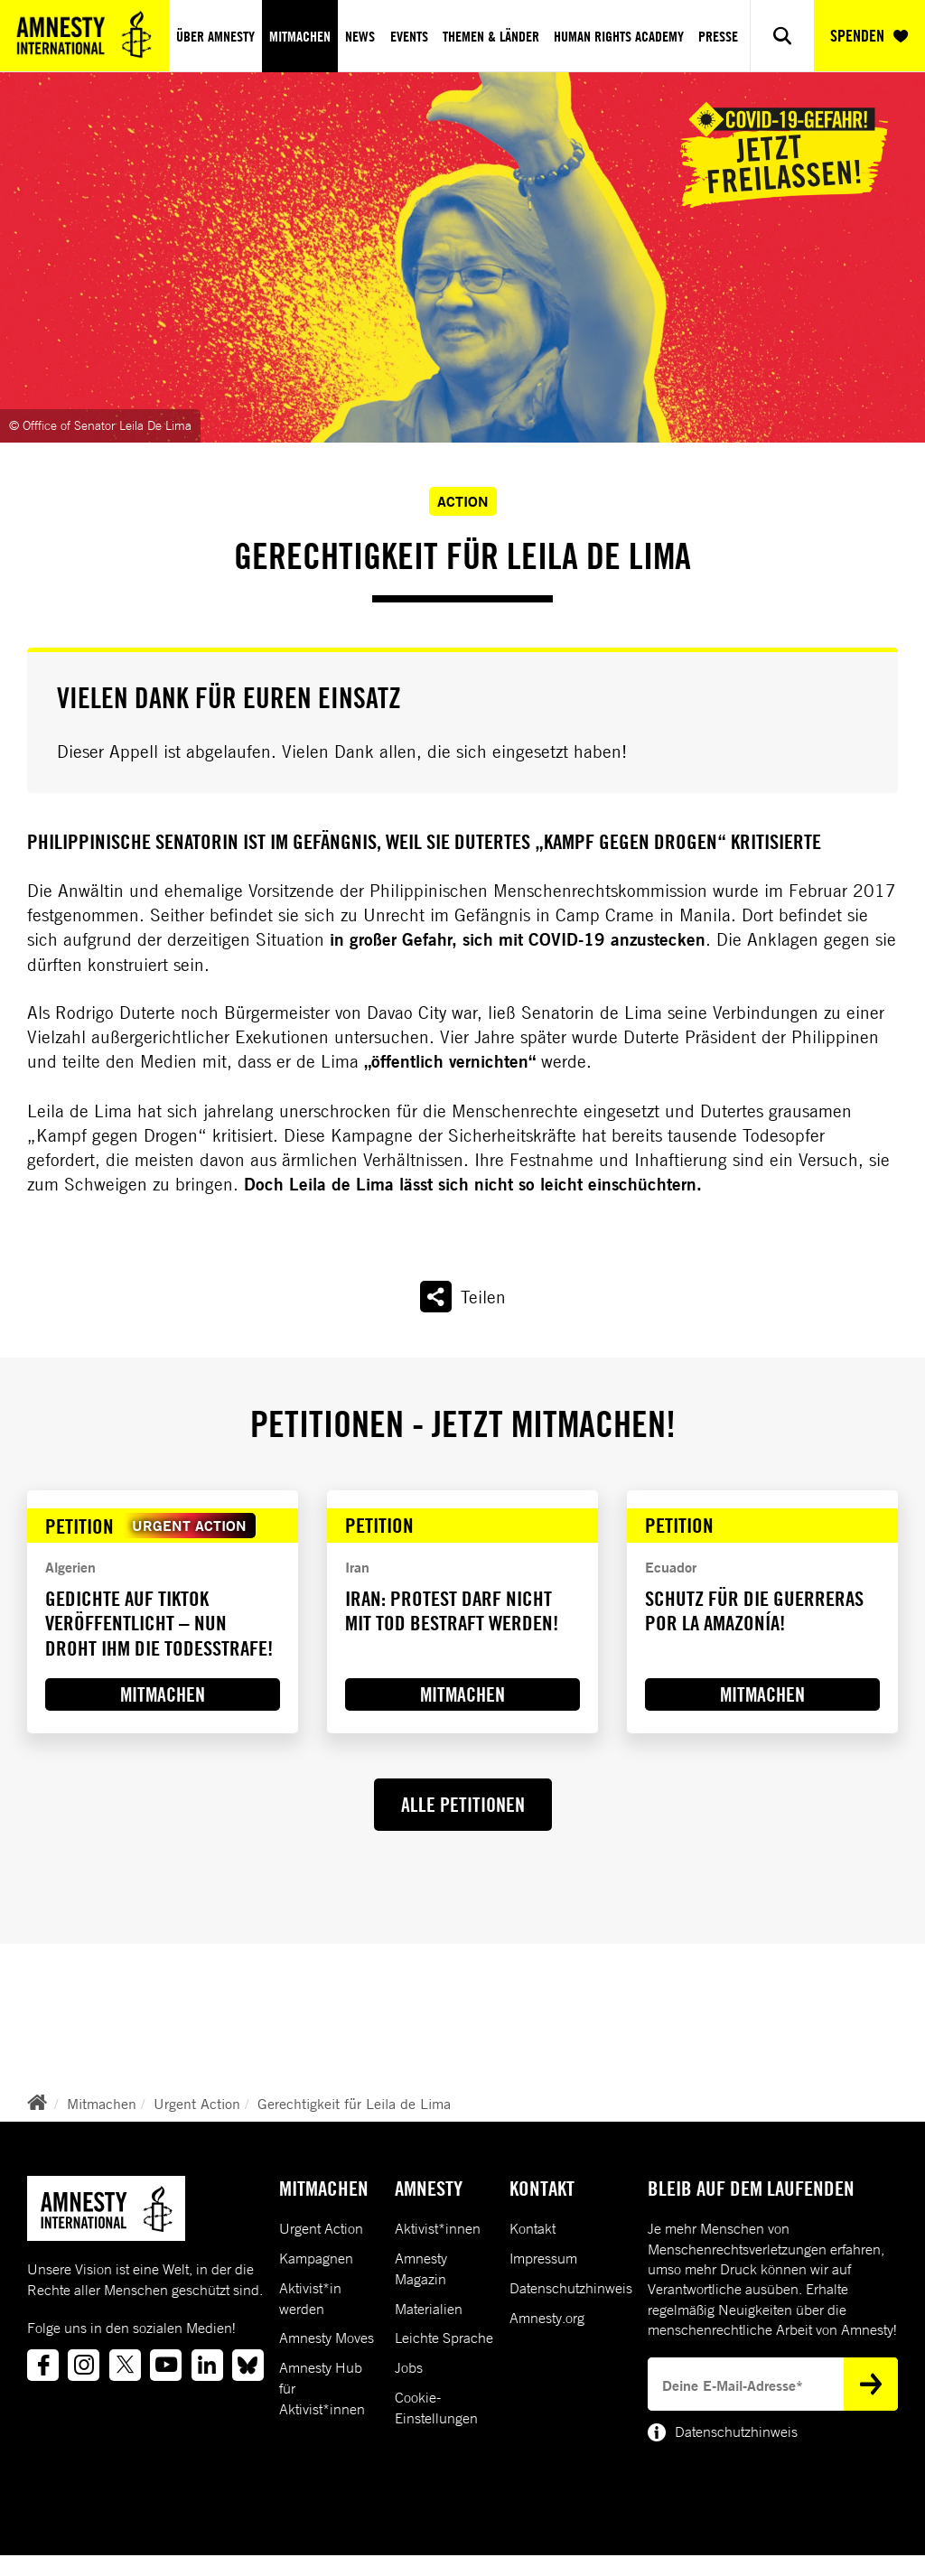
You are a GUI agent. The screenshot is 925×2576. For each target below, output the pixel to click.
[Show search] (782, 35)
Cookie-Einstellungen (436, 2407)
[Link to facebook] (43, 2365)
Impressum (543, 2258)
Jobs (409, 2367)
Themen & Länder (491, 36)
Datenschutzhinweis (570, 2288)
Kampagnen (316, 2258)
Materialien (428, 2309)
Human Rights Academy (619, 36)
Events (409, 36)
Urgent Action (197, 2104)
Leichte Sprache (444, 2338)
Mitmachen (300, 36)
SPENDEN (869, 35)
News (360, 36)
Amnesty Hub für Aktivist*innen (322, 2388)
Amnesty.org (546, 2318)
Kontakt (532, 2228)
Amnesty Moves (326, 2338)
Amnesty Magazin (421, 2268)
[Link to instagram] (83, 2365)
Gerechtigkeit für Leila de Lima (354, 2104)
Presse (718, 36)
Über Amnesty (215, 36)
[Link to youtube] (166, 2365)
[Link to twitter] (125, 2365)
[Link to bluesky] (248, 2365)
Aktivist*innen (438, 2228)
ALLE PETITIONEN (463, 1804)
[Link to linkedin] (207, 2365)
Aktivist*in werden (310, 2298)
